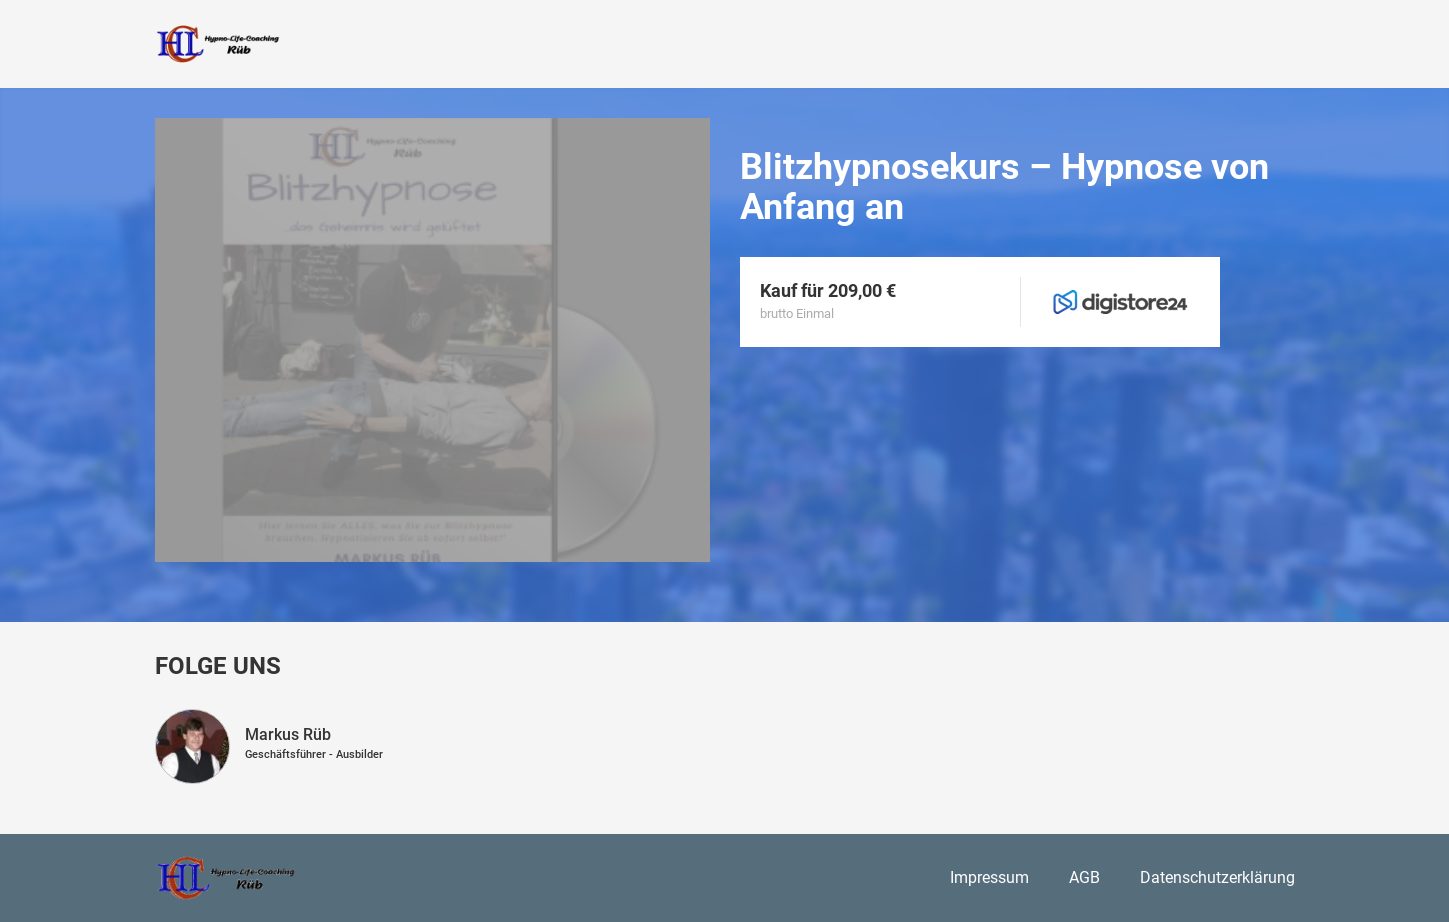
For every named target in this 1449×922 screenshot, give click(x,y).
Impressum (989, 877)
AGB (1084, 877)
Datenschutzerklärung (1217, 877)
